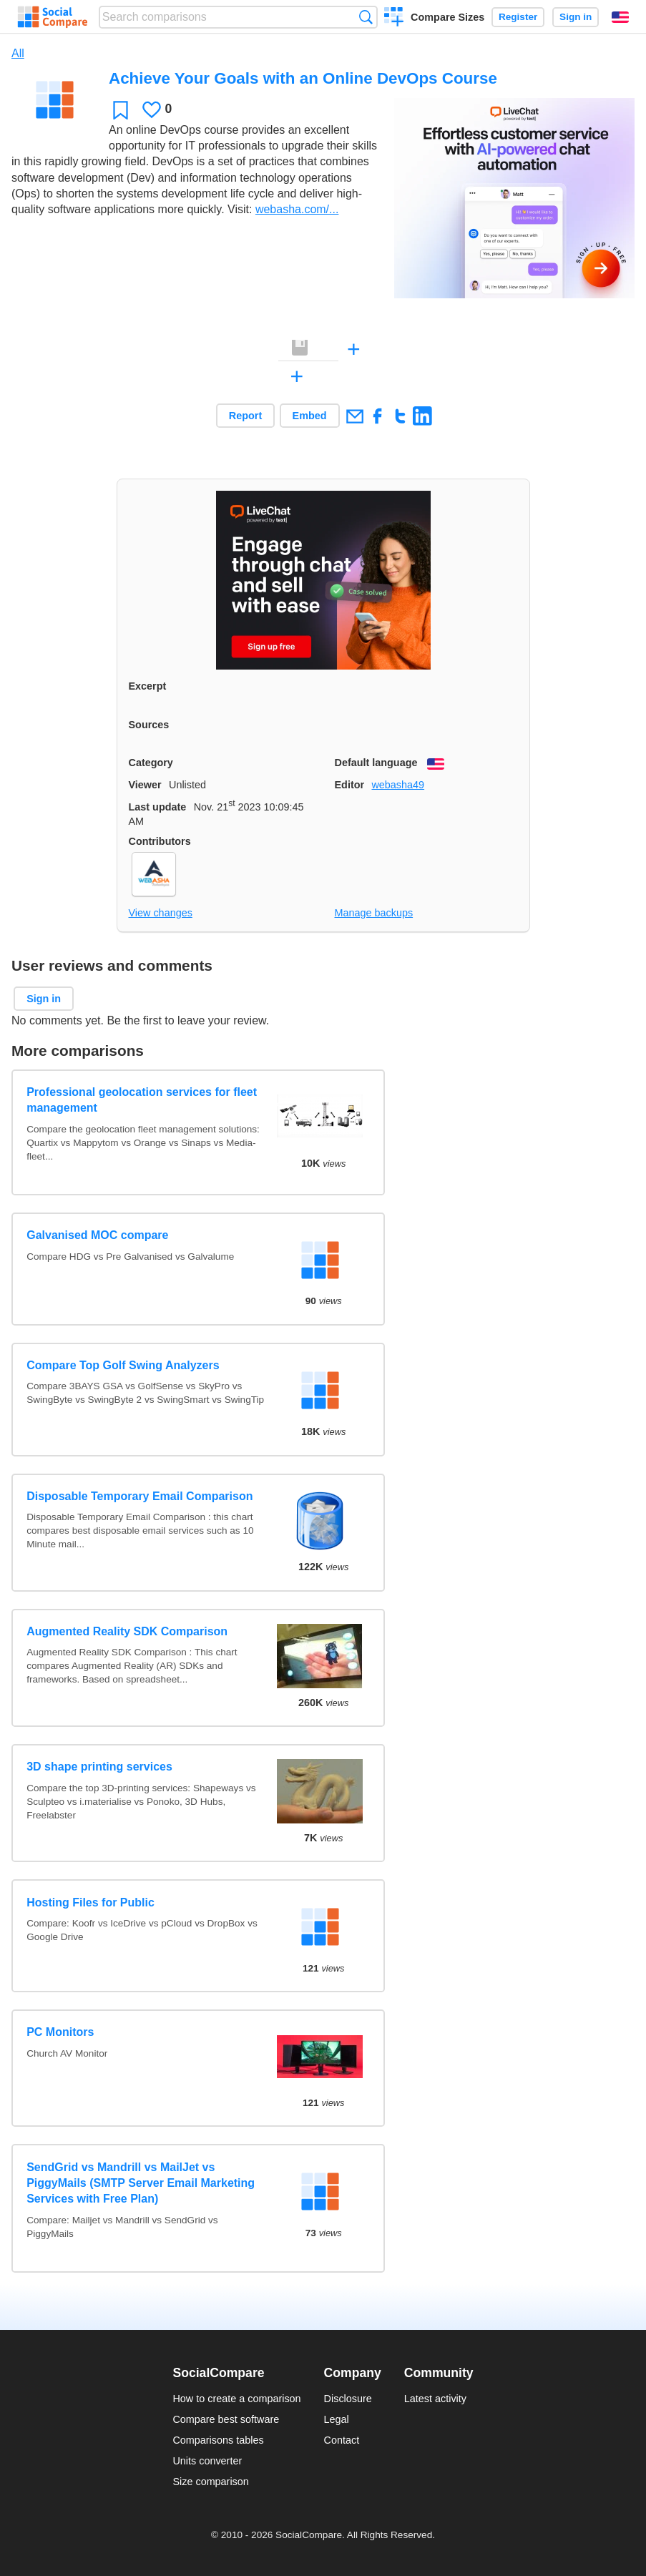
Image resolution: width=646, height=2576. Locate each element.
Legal (336, 2419)
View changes (160, 913)
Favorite (120, 109)
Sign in (575, 16)
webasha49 (397, 784)
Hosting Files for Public (90, 1902)
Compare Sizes (447, 17)
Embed (310, 415)
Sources (149, 724)
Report (245, 415)
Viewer (145, 784)
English (620, 17)
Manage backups (374, 913)
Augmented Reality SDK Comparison (126, 1631)
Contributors (160, 841)
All (17, 53)
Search (366, 17)
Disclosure (348, 2398)
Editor (350, 784)
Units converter (207, 2461)
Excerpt (148, 686)
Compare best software (225, 2419)
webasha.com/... (297, 209)
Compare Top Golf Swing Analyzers (122, 1365)
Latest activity (435, 2398)
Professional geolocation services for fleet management (141, 1100)
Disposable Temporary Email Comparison (139, 1496)
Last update (158, 807)
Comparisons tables (217, 2440)
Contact (342, 2440)
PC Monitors (60, 2032)
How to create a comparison (236, 2398)
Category (151, 762)
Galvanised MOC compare (97, 1235)
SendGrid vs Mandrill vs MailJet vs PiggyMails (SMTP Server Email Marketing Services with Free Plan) (140, 2183)
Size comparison (210, 2481)
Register (518, 16)
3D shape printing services (99, 1766)
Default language (376, 762)
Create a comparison (393, 18)
